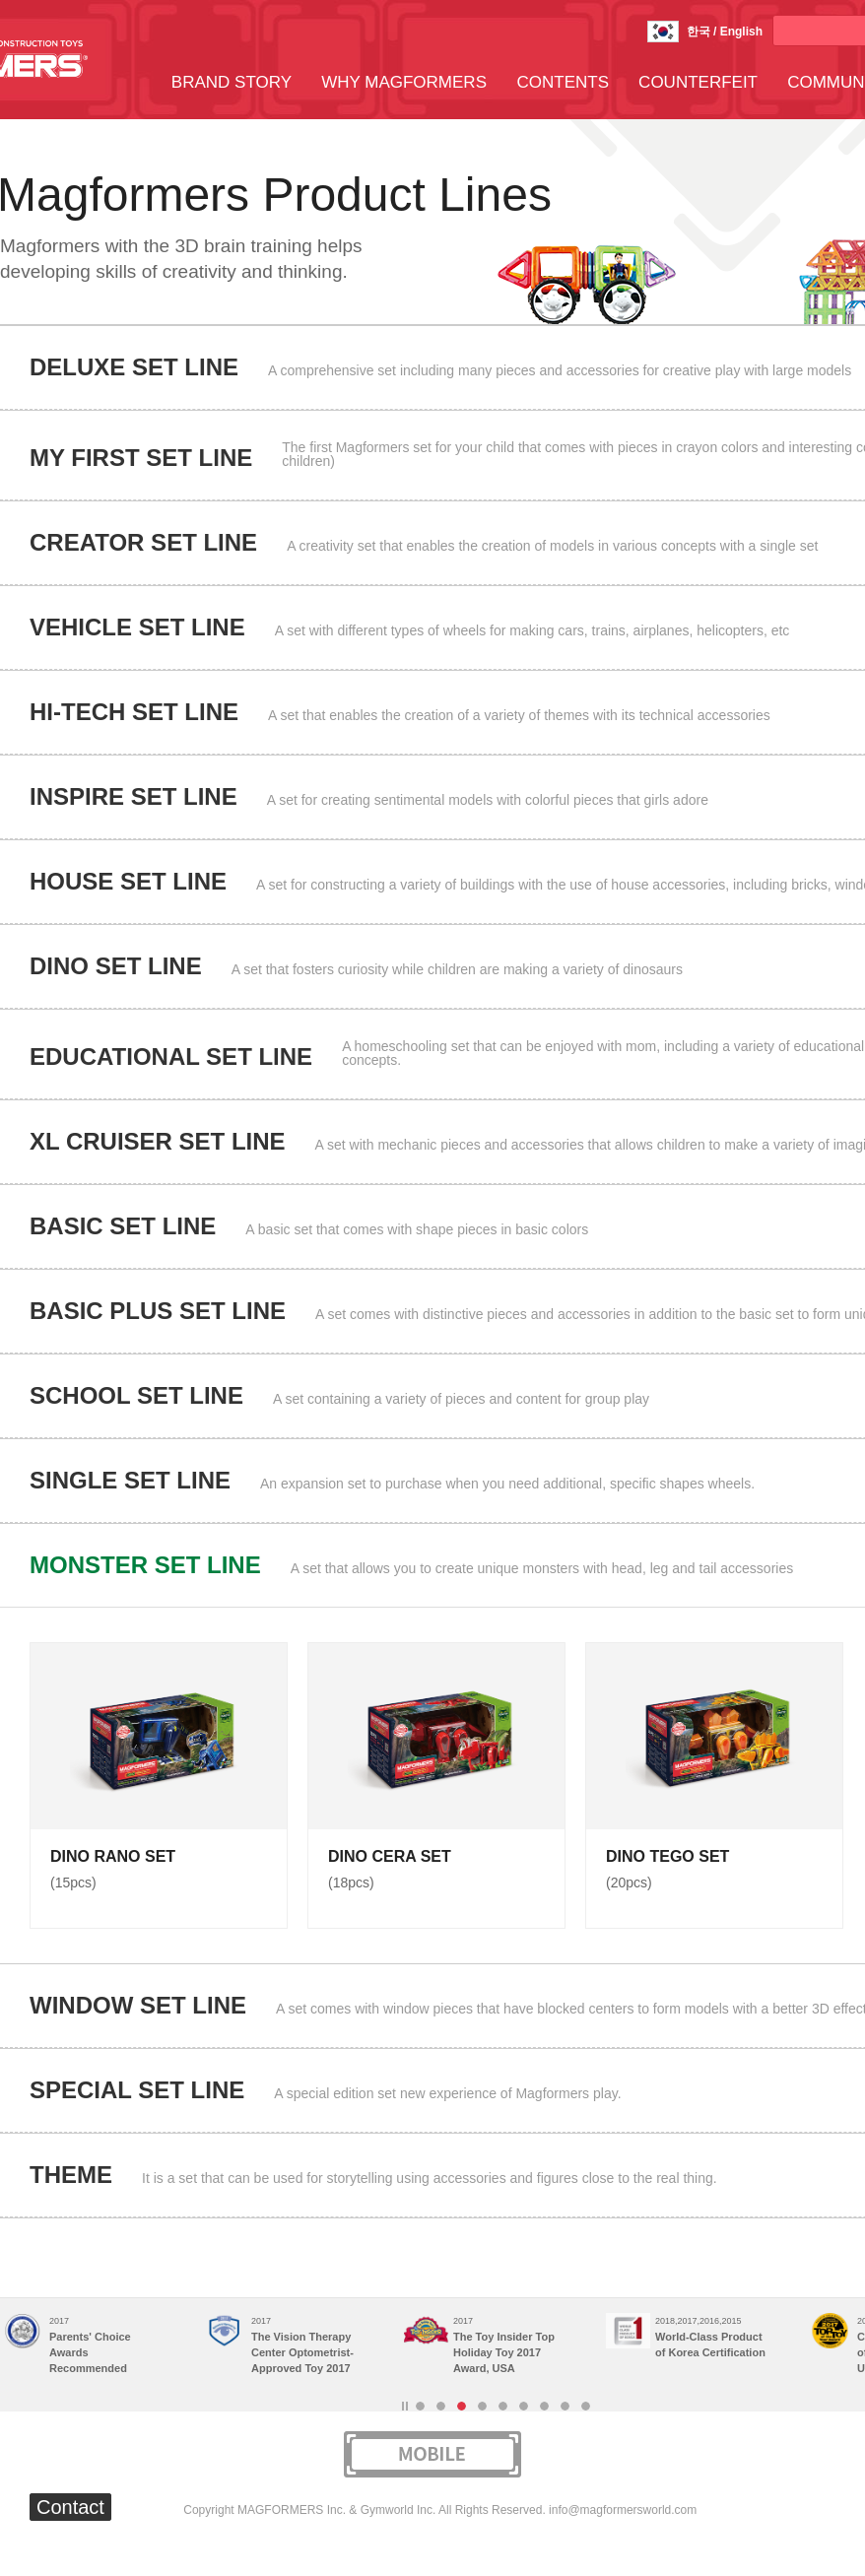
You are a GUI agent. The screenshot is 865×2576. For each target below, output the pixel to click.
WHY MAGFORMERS (404, 82)
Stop (405, 2406)
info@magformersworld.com (623, 2510)
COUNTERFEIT (698, 82)
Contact (70, 2507)
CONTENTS (563, 82)
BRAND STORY (231, 82)
